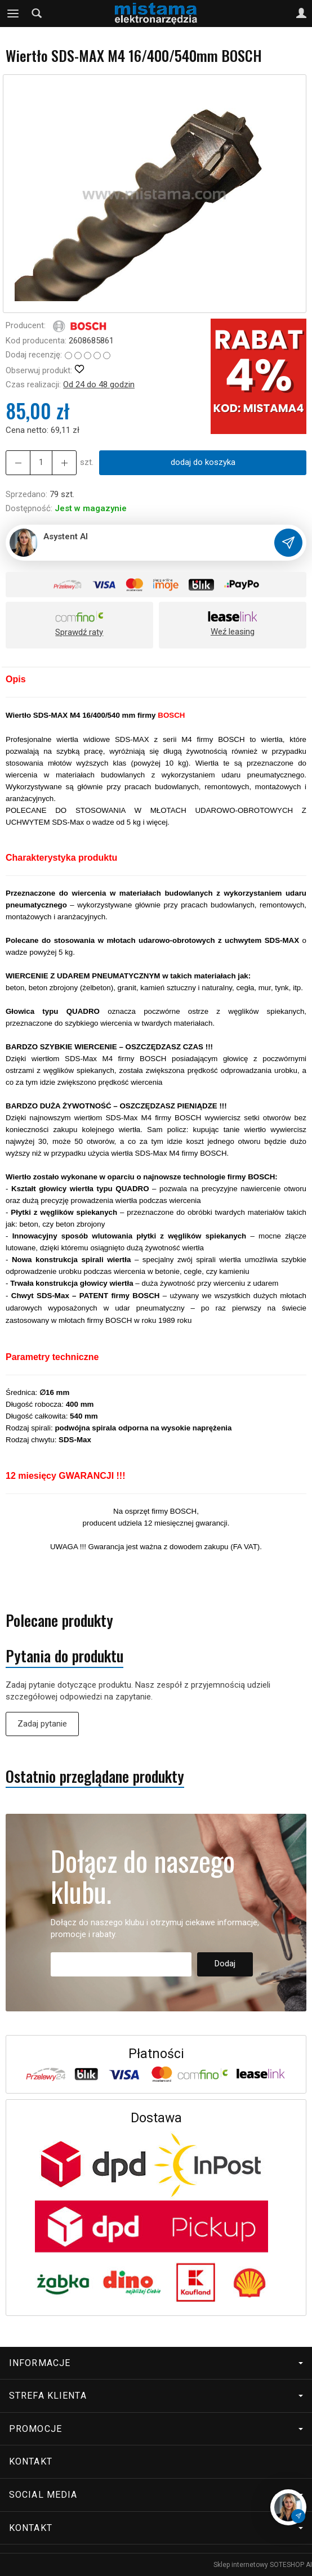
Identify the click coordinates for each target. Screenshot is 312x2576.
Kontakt (30, 2461)
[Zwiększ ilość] (18, 462)
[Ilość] (41, 462)
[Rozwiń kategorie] (13, 13)
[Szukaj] (36, 13)
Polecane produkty (59, 1620)
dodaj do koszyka (203, 462)
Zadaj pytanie (42, 1724)
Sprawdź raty (79, 632)
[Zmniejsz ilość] (64, 462)
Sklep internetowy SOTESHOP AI (262, 2565)
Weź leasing (233, 632)
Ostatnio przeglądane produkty (95, 1776)
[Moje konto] (301, 13)
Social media (156, 2494)
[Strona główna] (156, 13)
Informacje (156, 2363)
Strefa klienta (156, 2395)
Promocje (156, 2428)
